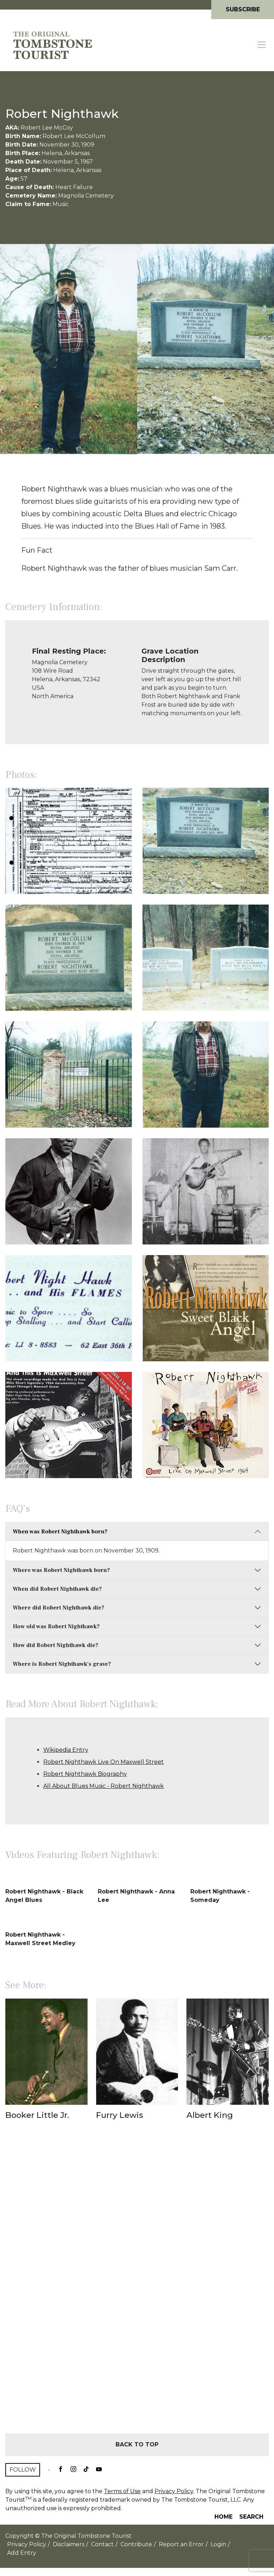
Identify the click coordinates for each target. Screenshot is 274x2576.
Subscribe (243, 9)
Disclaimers (68, 2544)
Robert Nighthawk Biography (85, 1774)
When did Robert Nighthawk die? (57, 1588)
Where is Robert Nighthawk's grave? (62, 1664)
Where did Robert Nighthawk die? (58, 1607)
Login (218, 2544)
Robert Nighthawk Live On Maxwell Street (103, 1762)
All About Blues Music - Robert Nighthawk (103, 1786)
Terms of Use (122, 2491)
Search (251, 2516)
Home (223, 2516)
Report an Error (181, 2544)
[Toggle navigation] (262, 45)
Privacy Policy (174, 2491)
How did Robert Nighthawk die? (55, 1645)
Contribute (136, 2544)
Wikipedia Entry (65, 1749)
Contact (102, 2544)
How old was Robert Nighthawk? (56, 1626)
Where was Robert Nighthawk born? (61, 1570)
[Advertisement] (137, 2289)
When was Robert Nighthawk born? (60, 1531)
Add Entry (21, 2552)
